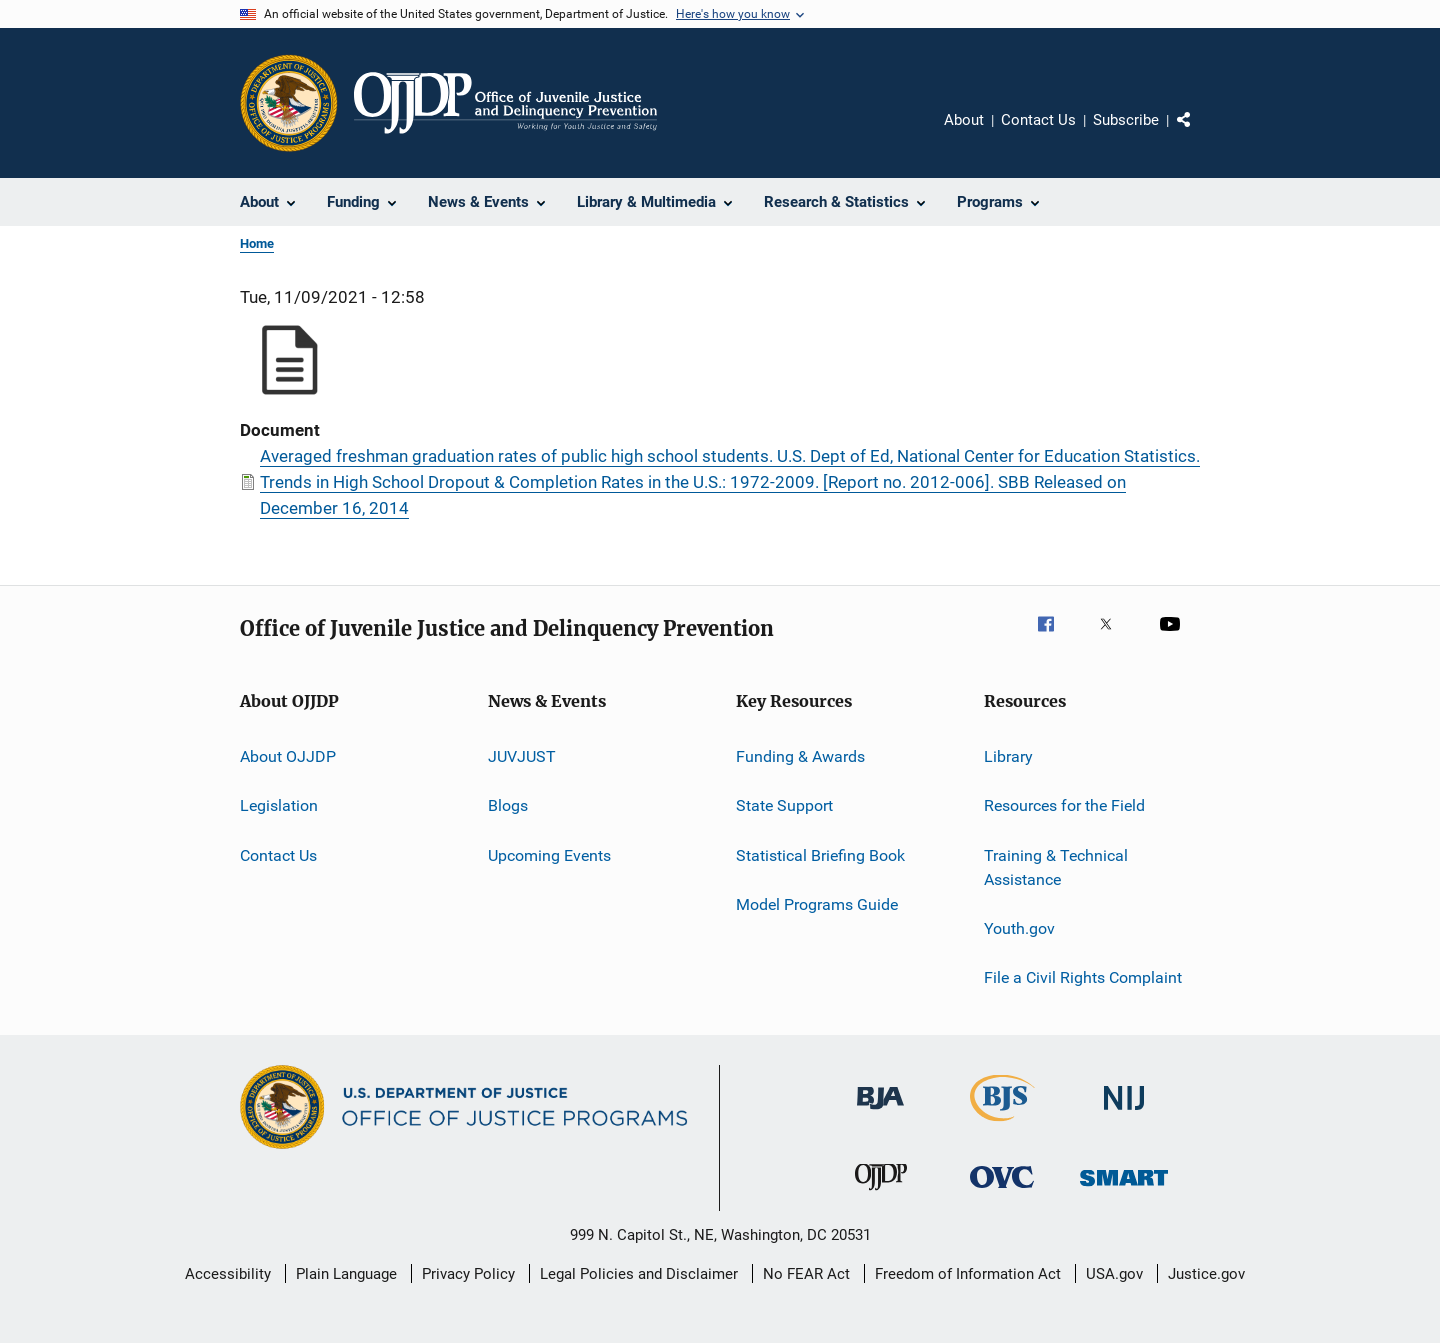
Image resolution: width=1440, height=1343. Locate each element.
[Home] (505, 103)
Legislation (279, 805)
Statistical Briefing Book (820, 855)
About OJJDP (288, 756)
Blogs (508, 805)
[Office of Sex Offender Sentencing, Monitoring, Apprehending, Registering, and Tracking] (1124, 1189)
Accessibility (228, 1274)
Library (1008, 756)
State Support (784, 805)
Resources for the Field (1064, 805)
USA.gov (1114, 1274)
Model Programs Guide (817, 904)
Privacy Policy (468, 1274)
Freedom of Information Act (968, 1274)
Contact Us (1038, 120)
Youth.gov (1019, 928)
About (964, 120)
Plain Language (346, 1274)
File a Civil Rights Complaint (1083, 977)
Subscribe (1126, 120)
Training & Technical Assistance (1056, 867)
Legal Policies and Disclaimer (639, 1274)
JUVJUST (522, 756)
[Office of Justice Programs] (289, 103)
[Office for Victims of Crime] (1002, 1191)
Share (1200, 134)
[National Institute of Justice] (1124, 1113)
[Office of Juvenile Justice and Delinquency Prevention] (881, 1194)
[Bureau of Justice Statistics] (1002, 1125)
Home (257, 243)
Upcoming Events (549, 855)
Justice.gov (1206, 1274)
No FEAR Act (806, 1274)
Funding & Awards (800, 756)
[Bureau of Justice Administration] (880, 1113)
